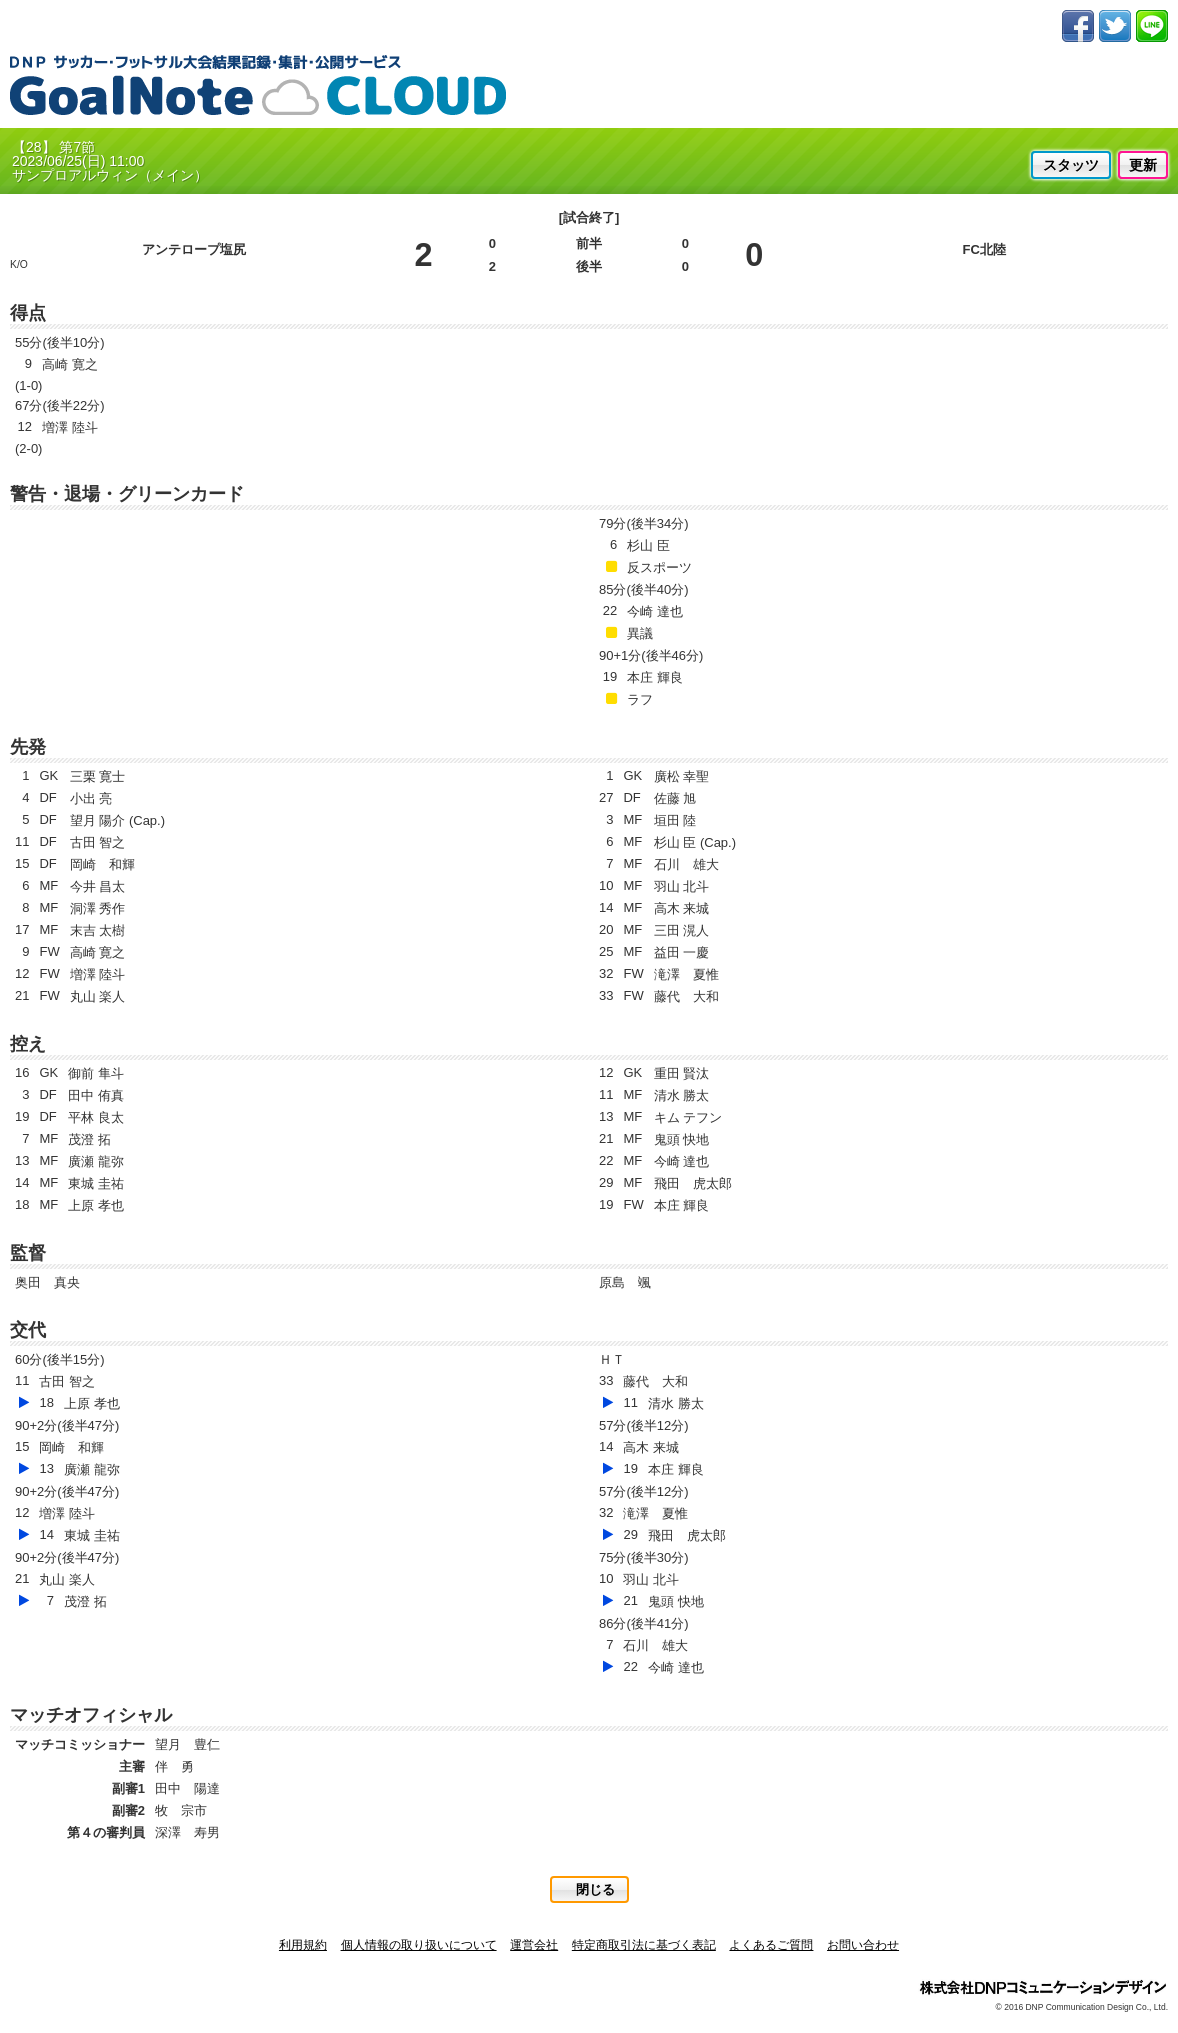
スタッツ (1071, 165)
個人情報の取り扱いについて (419, 1945)
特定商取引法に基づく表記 (644, 1945)
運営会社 (534, 1945)
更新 (1143, 165)
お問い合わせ (863, 1945)
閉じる (595, 1889)
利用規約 (303, 1945)
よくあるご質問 (771, 1945)
